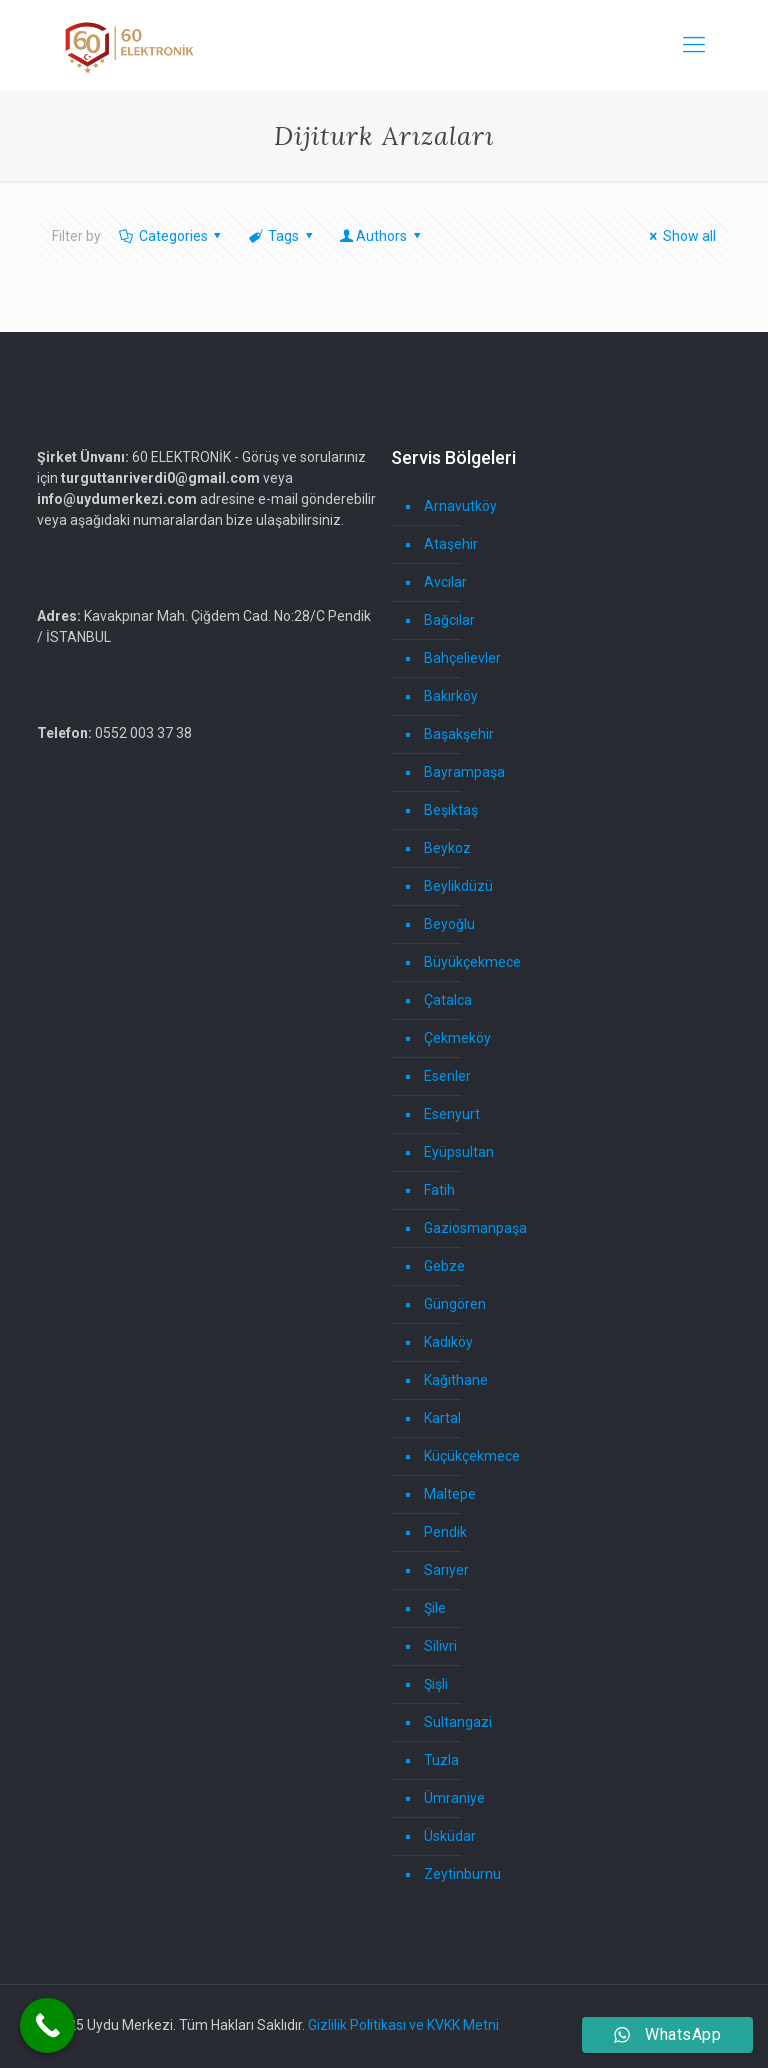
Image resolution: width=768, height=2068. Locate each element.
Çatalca (448, 1000)
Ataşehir (451, 544)
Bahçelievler (462, 658)
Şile (435, 1608)
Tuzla (441, 1760)
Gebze (444, 1266)
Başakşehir (459, 734)
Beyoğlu (449, 924)
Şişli (436, 1684)
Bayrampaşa (464, 772)
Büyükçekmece (472, 962)
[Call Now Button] (47, 2025)
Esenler (447, 1076)
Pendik (445, 1532)
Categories (171, 236)
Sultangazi (458, 1722)
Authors (381, 236)
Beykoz (447, 848)
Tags (281, 236)
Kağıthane (456, 1380)
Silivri (440, 1646)
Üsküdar (450, 1836)
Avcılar (445, 582)
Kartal (442, 1418)
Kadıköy (448, 1342)
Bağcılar (449, 620)
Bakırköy (451, 696)
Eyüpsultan (459, 1152)
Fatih (439, 1190)
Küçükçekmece (472, 1456)
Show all (679, 236)
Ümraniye (454, 1798)
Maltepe (450, 1494)
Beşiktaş (451, 810)
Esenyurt (452, 1114)
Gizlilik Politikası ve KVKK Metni (403, 2025)
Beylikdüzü (458, 886)
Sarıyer (446, 1570)
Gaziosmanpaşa (475, 1228)
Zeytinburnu (462, 1874)
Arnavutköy (460, 506)
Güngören (455, 1304)
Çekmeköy (457, 1038)
